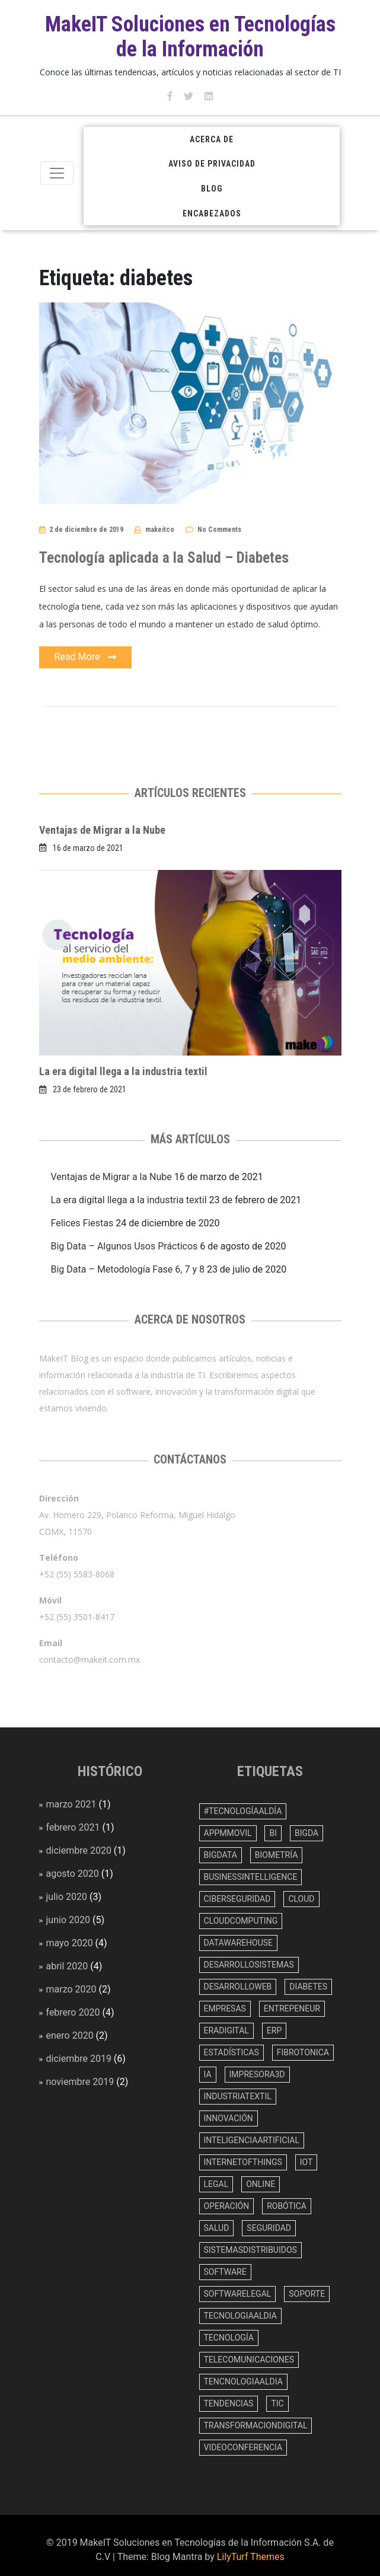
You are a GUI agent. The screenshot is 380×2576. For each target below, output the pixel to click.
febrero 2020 (73, 2012)
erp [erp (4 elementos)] (274, 2030)
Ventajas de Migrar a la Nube (102, 830)
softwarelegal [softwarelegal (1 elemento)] (238, 2293)
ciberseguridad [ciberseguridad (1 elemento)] (237, 1899)
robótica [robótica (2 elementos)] (286, 2206)
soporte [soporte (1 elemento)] (307, 2293)
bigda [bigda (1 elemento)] (306, 1833)
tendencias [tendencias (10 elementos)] (229, 2403)
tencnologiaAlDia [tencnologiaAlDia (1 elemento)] (243, 2381)
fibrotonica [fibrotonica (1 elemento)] (303, 2052)
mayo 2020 (69, 1943)
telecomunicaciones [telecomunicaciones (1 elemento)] (249, 2359)
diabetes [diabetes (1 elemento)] (308, 1986)
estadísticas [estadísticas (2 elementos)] (231, 2052)
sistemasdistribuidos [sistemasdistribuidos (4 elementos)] (250, 2250)
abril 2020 (67, 1966)
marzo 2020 (71, 1989)
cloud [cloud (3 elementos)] (301, 1899)
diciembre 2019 (78, 2058)
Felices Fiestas (82, 1223)
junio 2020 (68, 1919)
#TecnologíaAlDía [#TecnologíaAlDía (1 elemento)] (243, 1811)
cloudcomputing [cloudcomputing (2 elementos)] (241, 1920)
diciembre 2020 (78, 1850)
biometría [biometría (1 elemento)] (276, 1855)
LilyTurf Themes (251, 2556)
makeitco (159, 529)
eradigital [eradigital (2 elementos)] (226, 2030)
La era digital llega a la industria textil (123, 1071)
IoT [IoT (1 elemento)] (306, 2162)
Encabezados (212, 213)
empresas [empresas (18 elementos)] (225, 2008)
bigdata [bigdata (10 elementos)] (220, 1855)
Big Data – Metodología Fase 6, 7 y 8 (128, 1269)
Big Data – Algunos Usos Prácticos (124, 1246)
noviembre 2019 (80, 2081)
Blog (212, 188)
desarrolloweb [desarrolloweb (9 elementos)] (238, 1986)
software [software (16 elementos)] (225, 2272)
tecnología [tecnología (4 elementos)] (229, 2337)
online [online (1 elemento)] (260, 2184)
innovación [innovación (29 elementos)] (228, 2118)
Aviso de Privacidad (212, 163)
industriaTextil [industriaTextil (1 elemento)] (238, 2096)
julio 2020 (67, 1896)
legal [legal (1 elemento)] (216, 2184)
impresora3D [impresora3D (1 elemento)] (257, 2074)
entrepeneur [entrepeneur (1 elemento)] (292, 2008)
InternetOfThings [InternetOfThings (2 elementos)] (243, 2162)
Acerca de (212, 139)
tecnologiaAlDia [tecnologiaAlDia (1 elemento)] (240, 2315)
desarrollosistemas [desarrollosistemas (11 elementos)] (249, 1964)
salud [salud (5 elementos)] (216, 2228)
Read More (86, 658)
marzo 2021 (71, 1804)
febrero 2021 (73, 1827)
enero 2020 (70, 2035)
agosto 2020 (72, 1873)
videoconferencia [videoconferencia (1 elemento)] (243, 2447)
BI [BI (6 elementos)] (273, 1833)
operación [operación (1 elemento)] (227, 2206)
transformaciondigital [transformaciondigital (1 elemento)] (256, 2425)
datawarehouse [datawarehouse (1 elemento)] (238, 1942)
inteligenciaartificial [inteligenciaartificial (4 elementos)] (252, 2140)
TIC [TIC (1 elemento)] (277, 2403)
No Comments (219, 529)
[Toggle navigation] (57, 173)
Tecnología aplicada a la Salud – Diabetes (164, 557)
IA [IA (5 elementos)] (208, 2074)
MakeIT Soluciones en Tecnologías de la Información (190, 37)
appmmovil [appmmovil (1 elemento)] (228, 1833)
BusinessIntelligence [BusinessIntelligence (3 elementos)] (251, 1877)
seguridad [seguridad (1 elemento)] (269, 2228)
